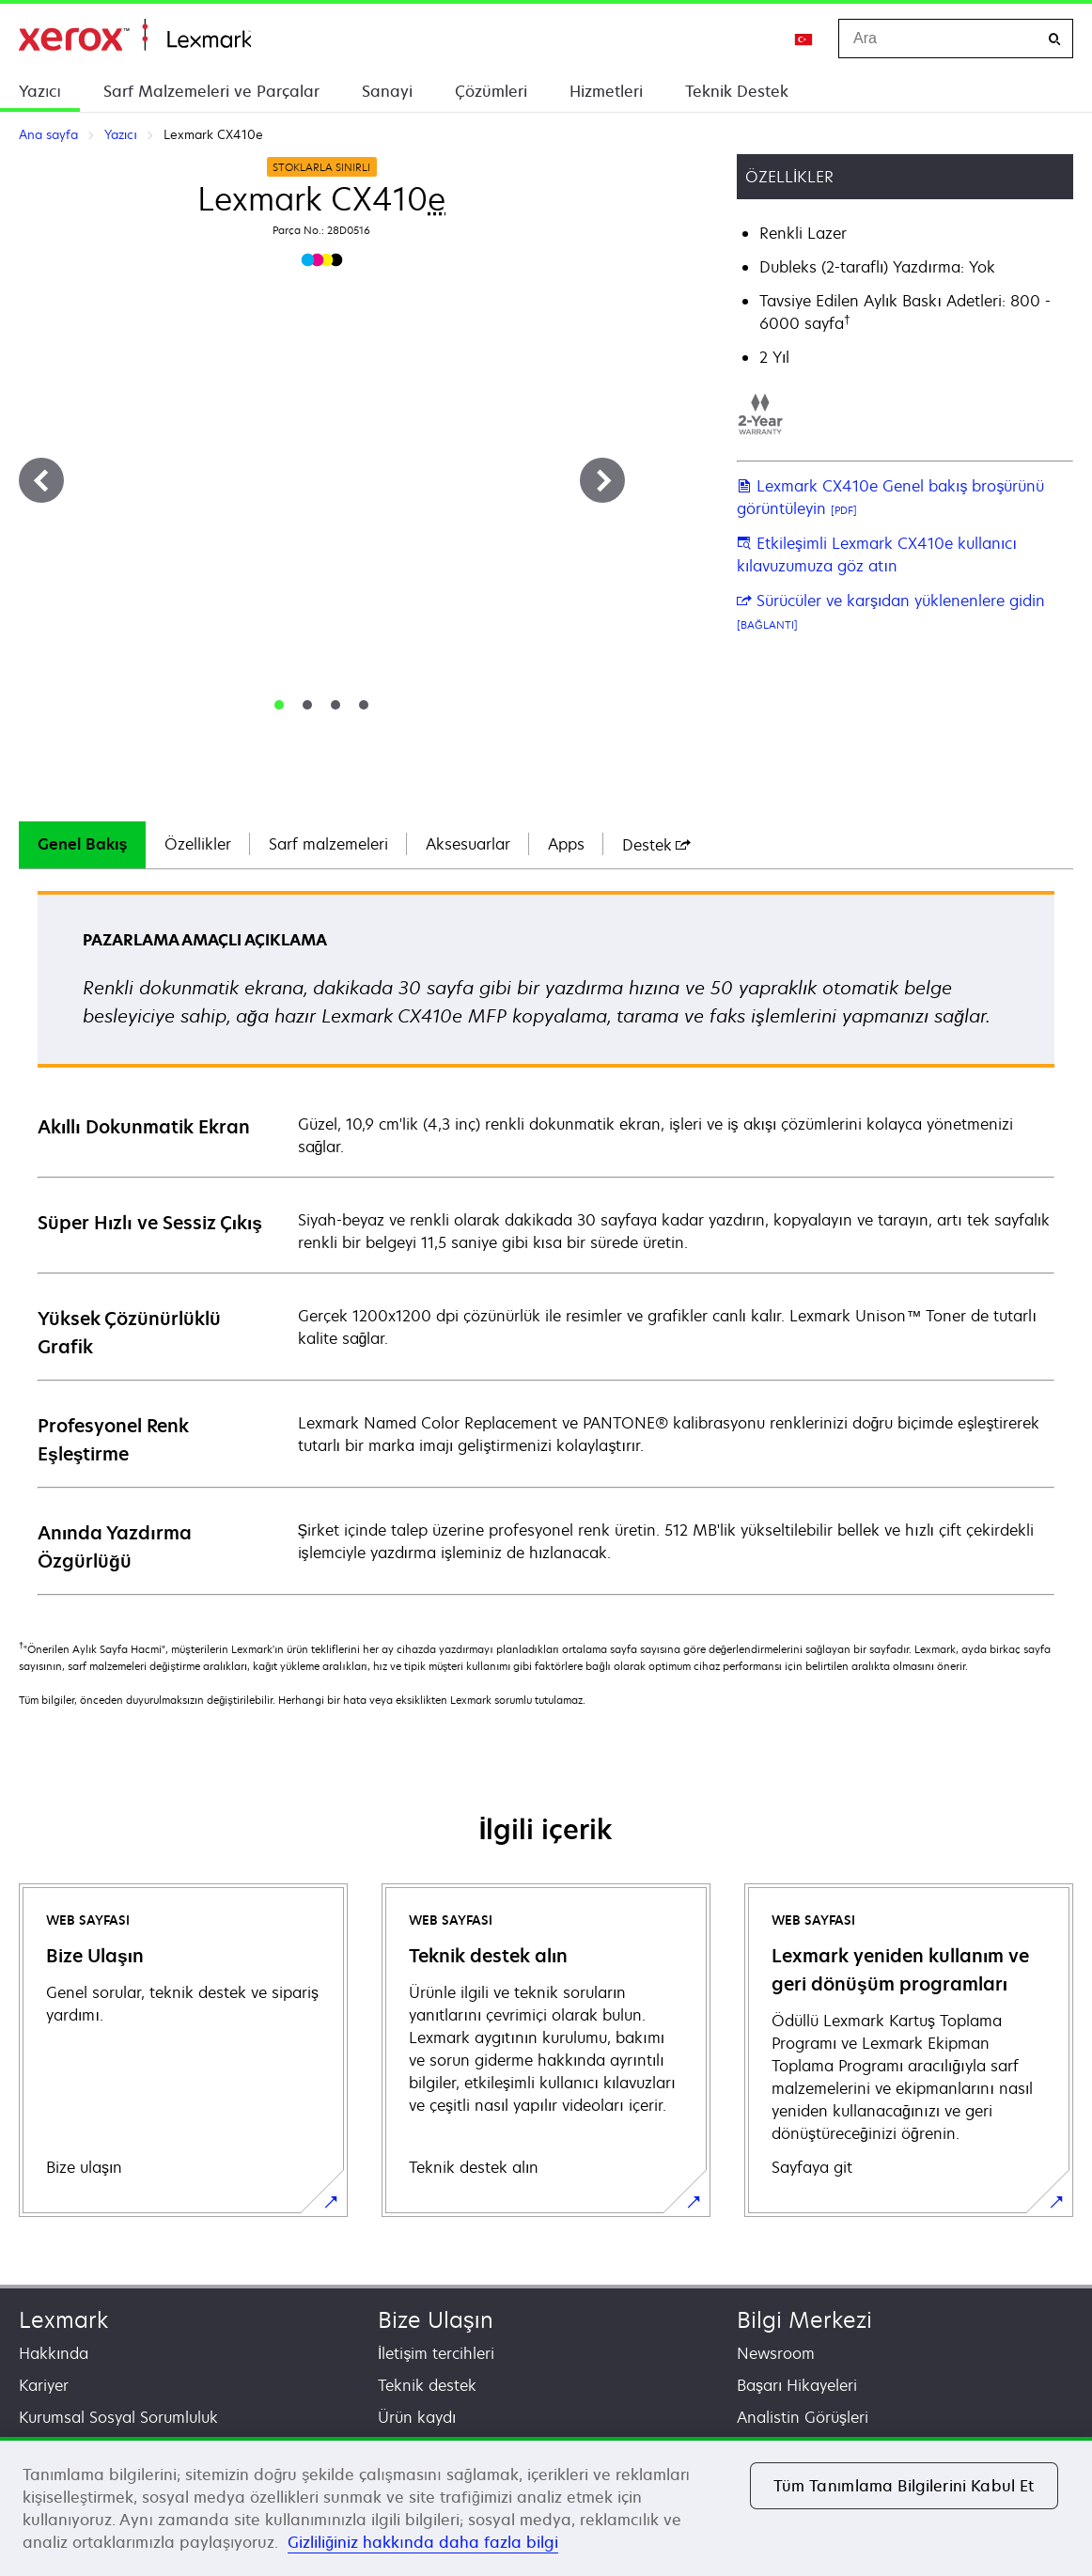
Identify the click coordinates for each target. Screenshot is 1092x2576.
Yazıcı (40, 91)
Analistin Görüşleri (802, 2417)
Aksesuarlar (468, 844)
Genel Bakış (82, 844)
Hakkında (53, 2353)
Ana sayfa (135, 35)
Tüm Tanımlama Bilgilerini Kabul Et (904, 2485)
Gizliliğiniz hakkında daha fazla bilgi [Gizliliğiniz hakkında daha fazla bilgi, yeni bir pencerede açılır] (422, 2542)
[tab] (279, 705)
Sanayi (387, 91)
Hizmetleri (606, 91)
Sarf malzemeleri (328, 844)
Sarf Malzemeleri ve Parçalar (211, 91)
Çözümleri (491, 91)
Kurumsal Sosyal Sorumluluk (118, 2417)
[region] (546, 2506)
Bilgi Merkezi (804, 2319)
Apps (566, 844)
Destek (656, 845)
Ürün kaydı (417, 2417)
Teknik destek (427, 2385)
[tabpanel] (546, 1242)
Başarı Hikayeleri (797, 2385)
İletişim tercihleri (436, 2353)
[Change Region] (804, 38)
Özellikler (197, 844)
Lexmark (63, 2319)
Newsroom (776, 2353)
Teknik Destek (736, 91)
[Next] (602, 480)
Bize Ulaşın (435, 2319)
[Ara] (1054, 39)
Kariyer (44, 2385)
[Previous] (41, 480)
